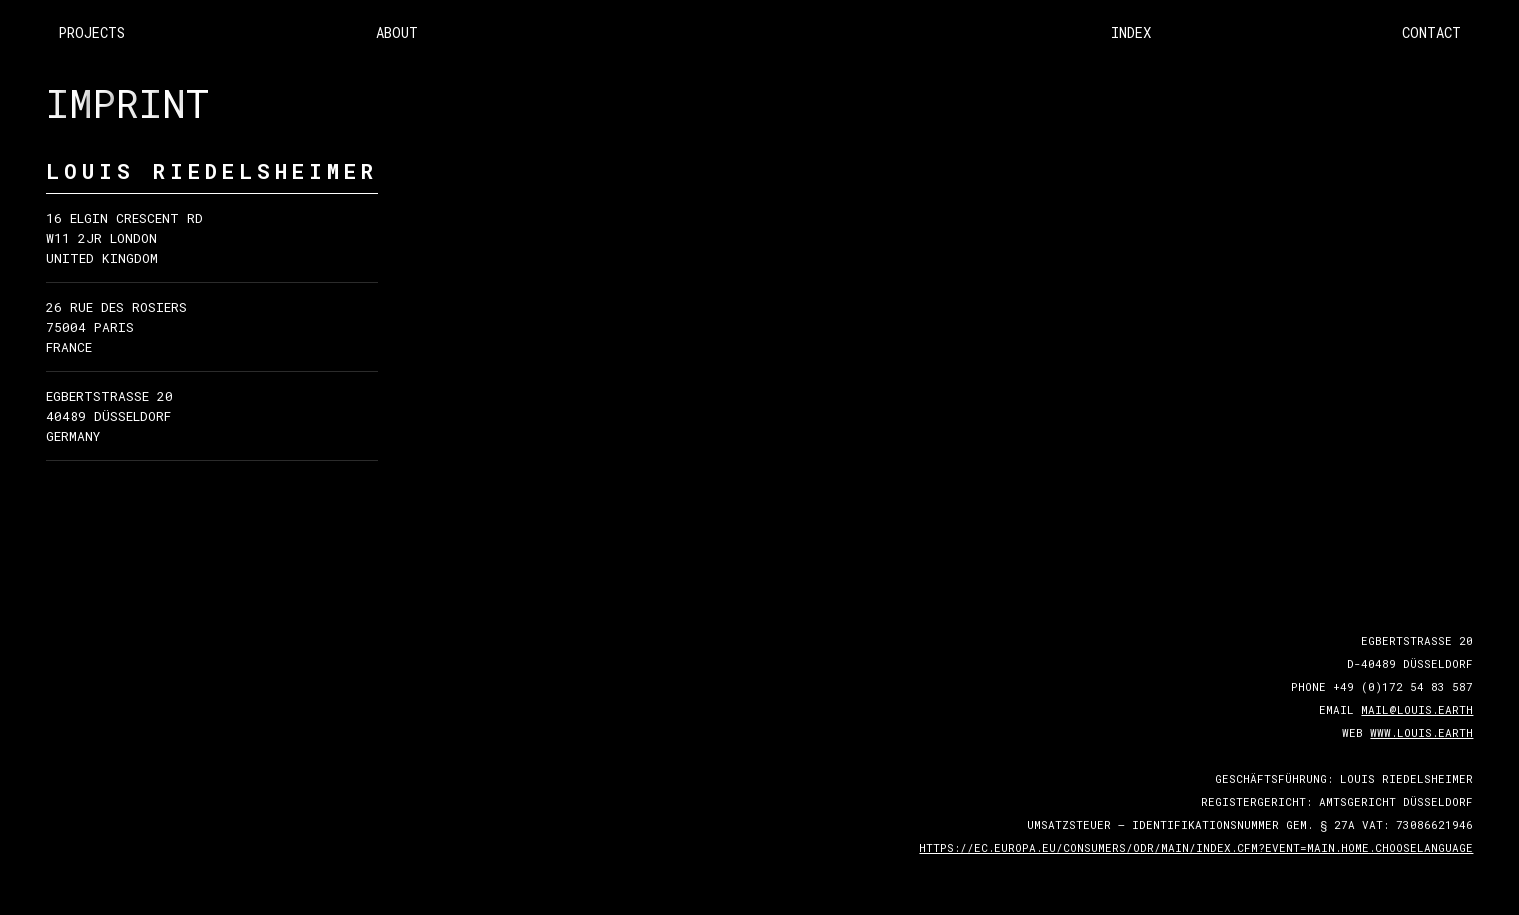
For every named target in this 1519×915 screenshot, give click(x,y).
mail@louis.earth (1417, 709)
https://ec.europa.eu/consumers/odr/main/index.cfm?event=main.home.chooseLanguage (1196, 847)
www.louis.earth (1421, 732)
